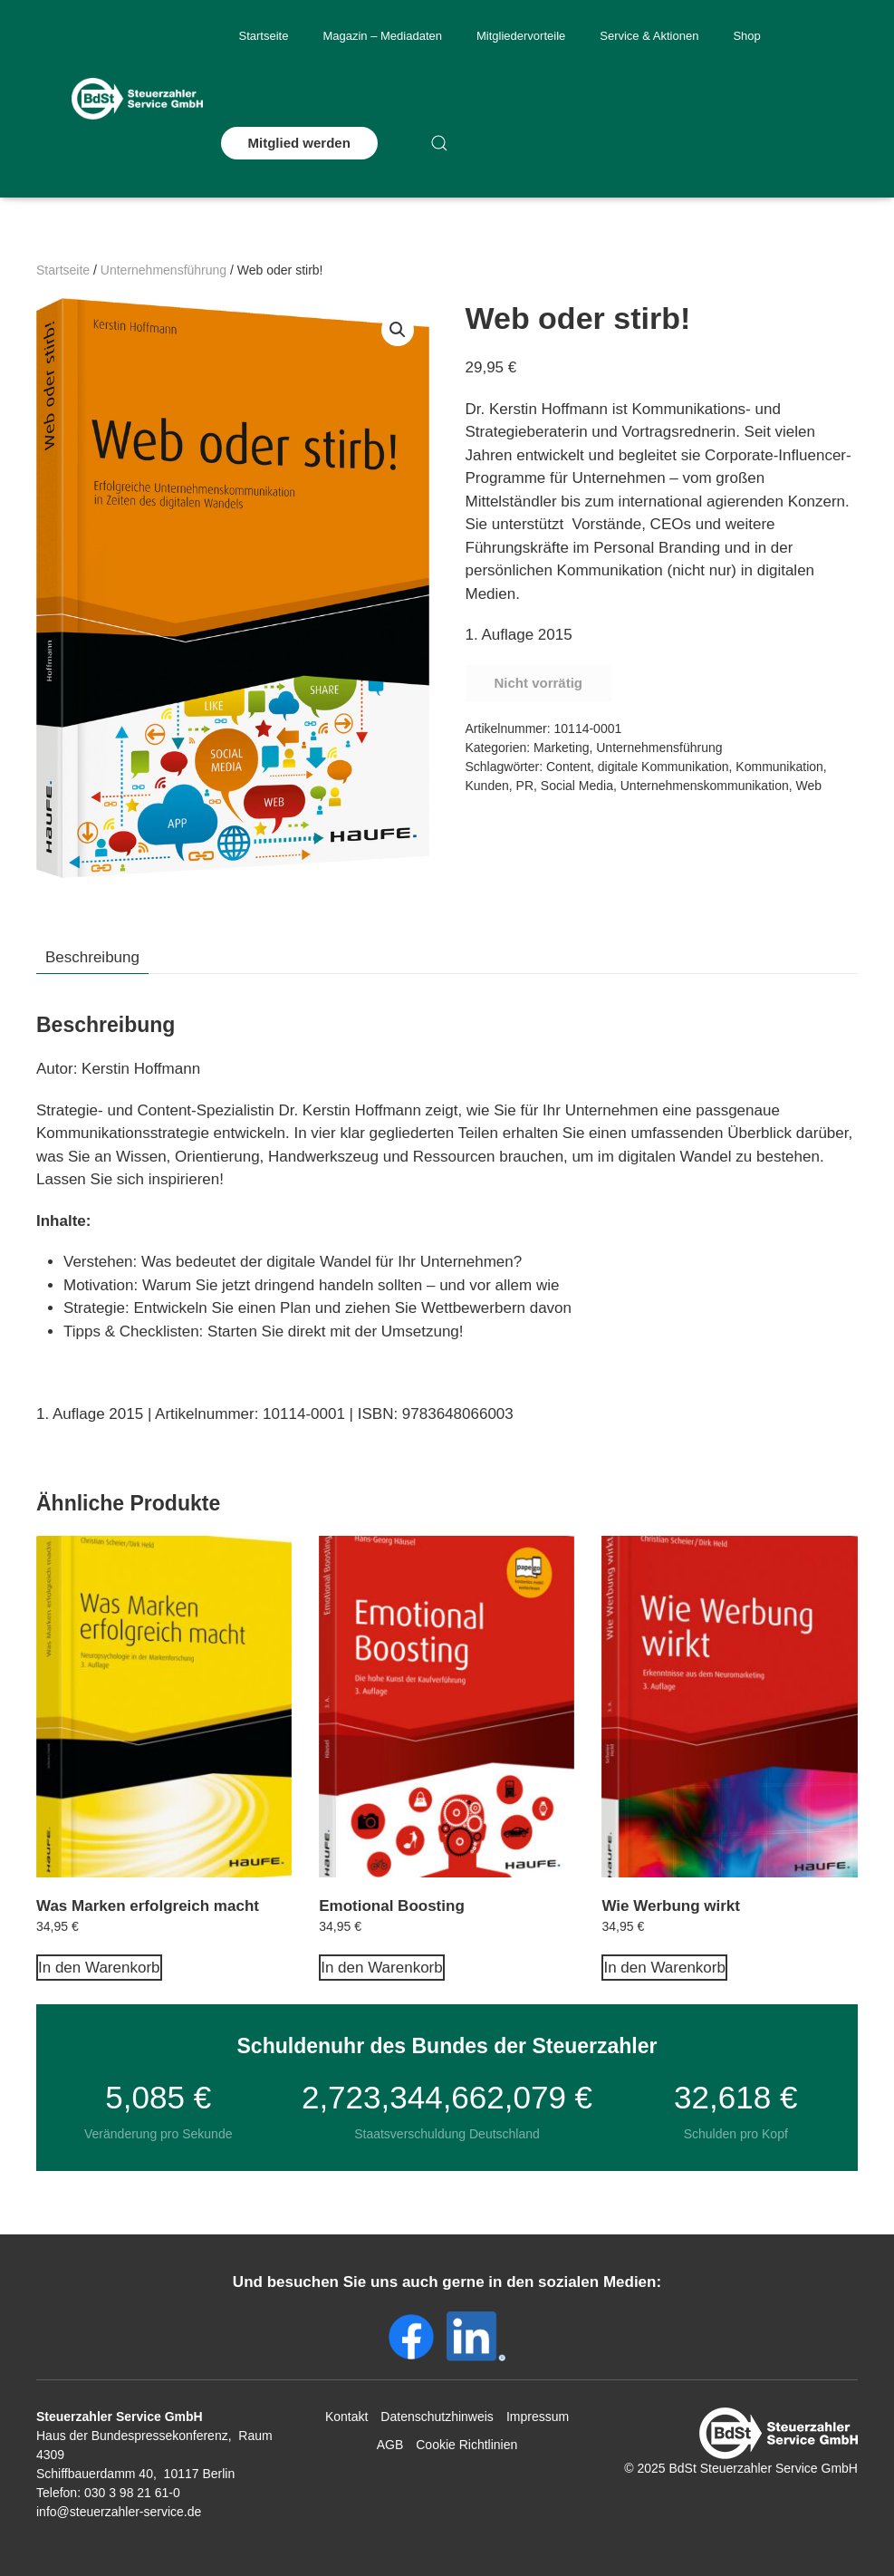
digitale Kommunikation (663, 766)
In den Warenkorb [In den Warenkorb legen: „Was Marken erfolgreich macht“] (99, 1967)
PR (525, 785)
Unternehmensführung (163, 270)
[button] (439, 143)
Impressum (537, 2416)
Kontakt (346, 2416)
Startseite (264, 36)
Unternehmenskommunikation (704, 785)
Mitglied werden (299, 142)
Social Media (577, 785)
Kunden (487, 785)
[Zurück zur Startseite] (136, 99)
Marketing (561, 747)
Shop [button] (746, 36)
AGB (390, 2444)
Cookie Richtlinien (466, 2444)
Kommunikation (779, 766)
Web (809, 785)
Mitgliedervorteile (520, 36)
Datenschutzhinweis (437, 2416)
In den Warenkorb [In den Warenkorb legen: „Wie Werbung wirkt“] (664, 1967)
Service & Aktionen (649, 36)
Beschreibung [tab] (92, 957)
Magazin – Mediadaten (382, 36)
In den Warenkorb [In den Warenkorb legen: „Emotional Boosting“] (382, 1967)
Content (568, 766)
